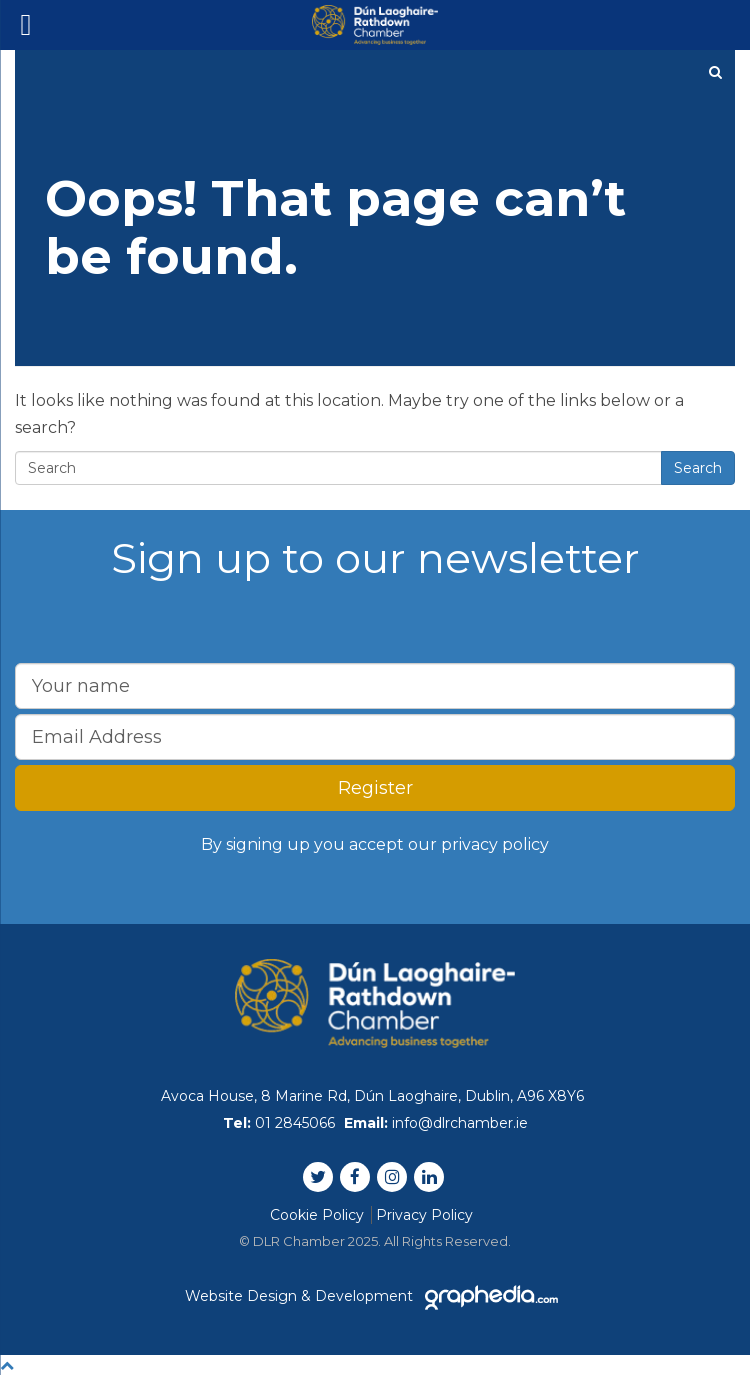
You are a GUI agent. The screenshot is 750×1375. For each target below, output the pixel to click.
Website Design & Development (375, 1296)
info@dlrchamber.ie (460, 1123)
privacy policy (495, 844)
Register (375, 788)
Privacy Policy (424, 1215)
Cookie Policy (317, 1215)
